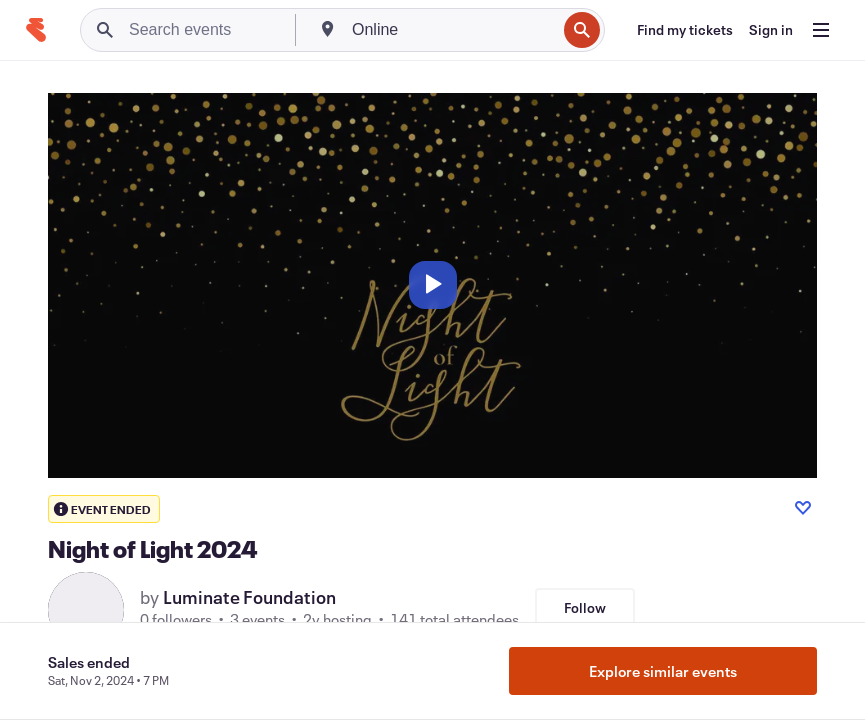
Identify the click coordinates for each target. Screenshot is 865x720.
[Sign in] (771, 30)
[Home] (36, 30)
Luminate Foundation (249, 597)
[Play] (433, 285)
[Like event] (803, 508)
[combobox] (452, 30)
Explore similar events (663, 671)
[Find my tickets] (685, 30)
